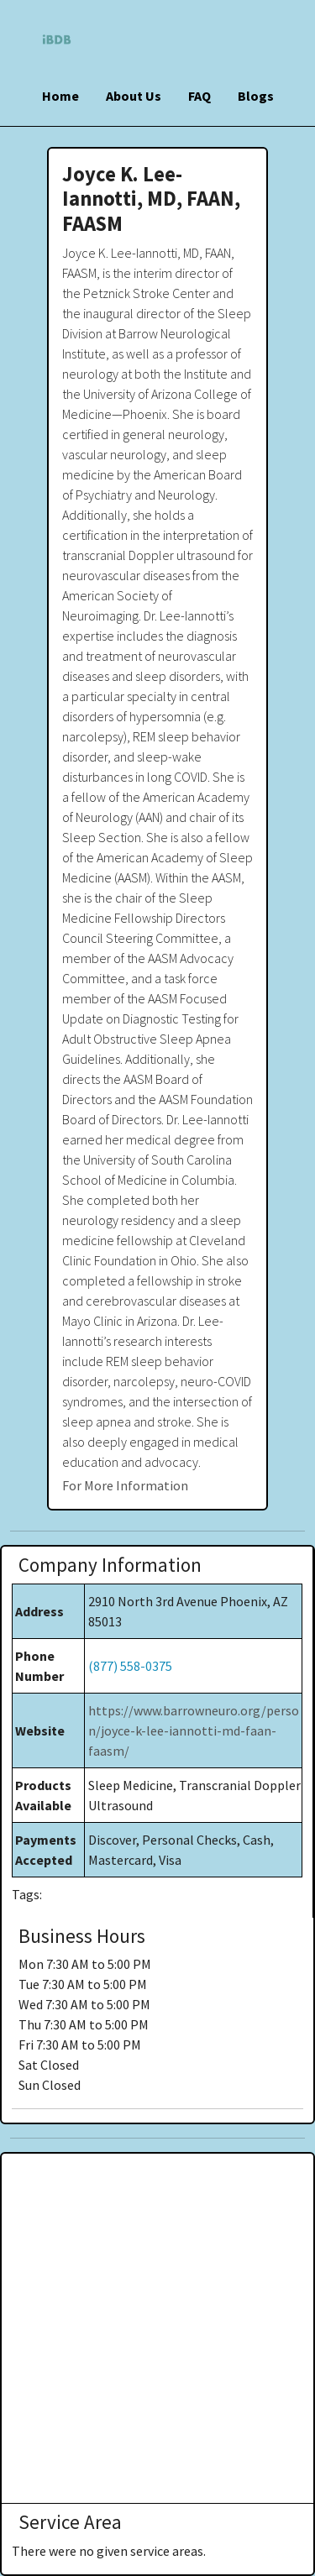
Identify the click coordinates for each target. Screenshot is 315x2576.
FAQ (199, 95)
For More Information (125, 1485)
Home (60, 95)
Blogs (256, 95)
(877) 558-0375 (130, 1665)
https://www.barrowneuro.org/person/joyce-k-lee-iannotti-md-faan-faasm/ (193, 1730)
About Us (133, 95)
